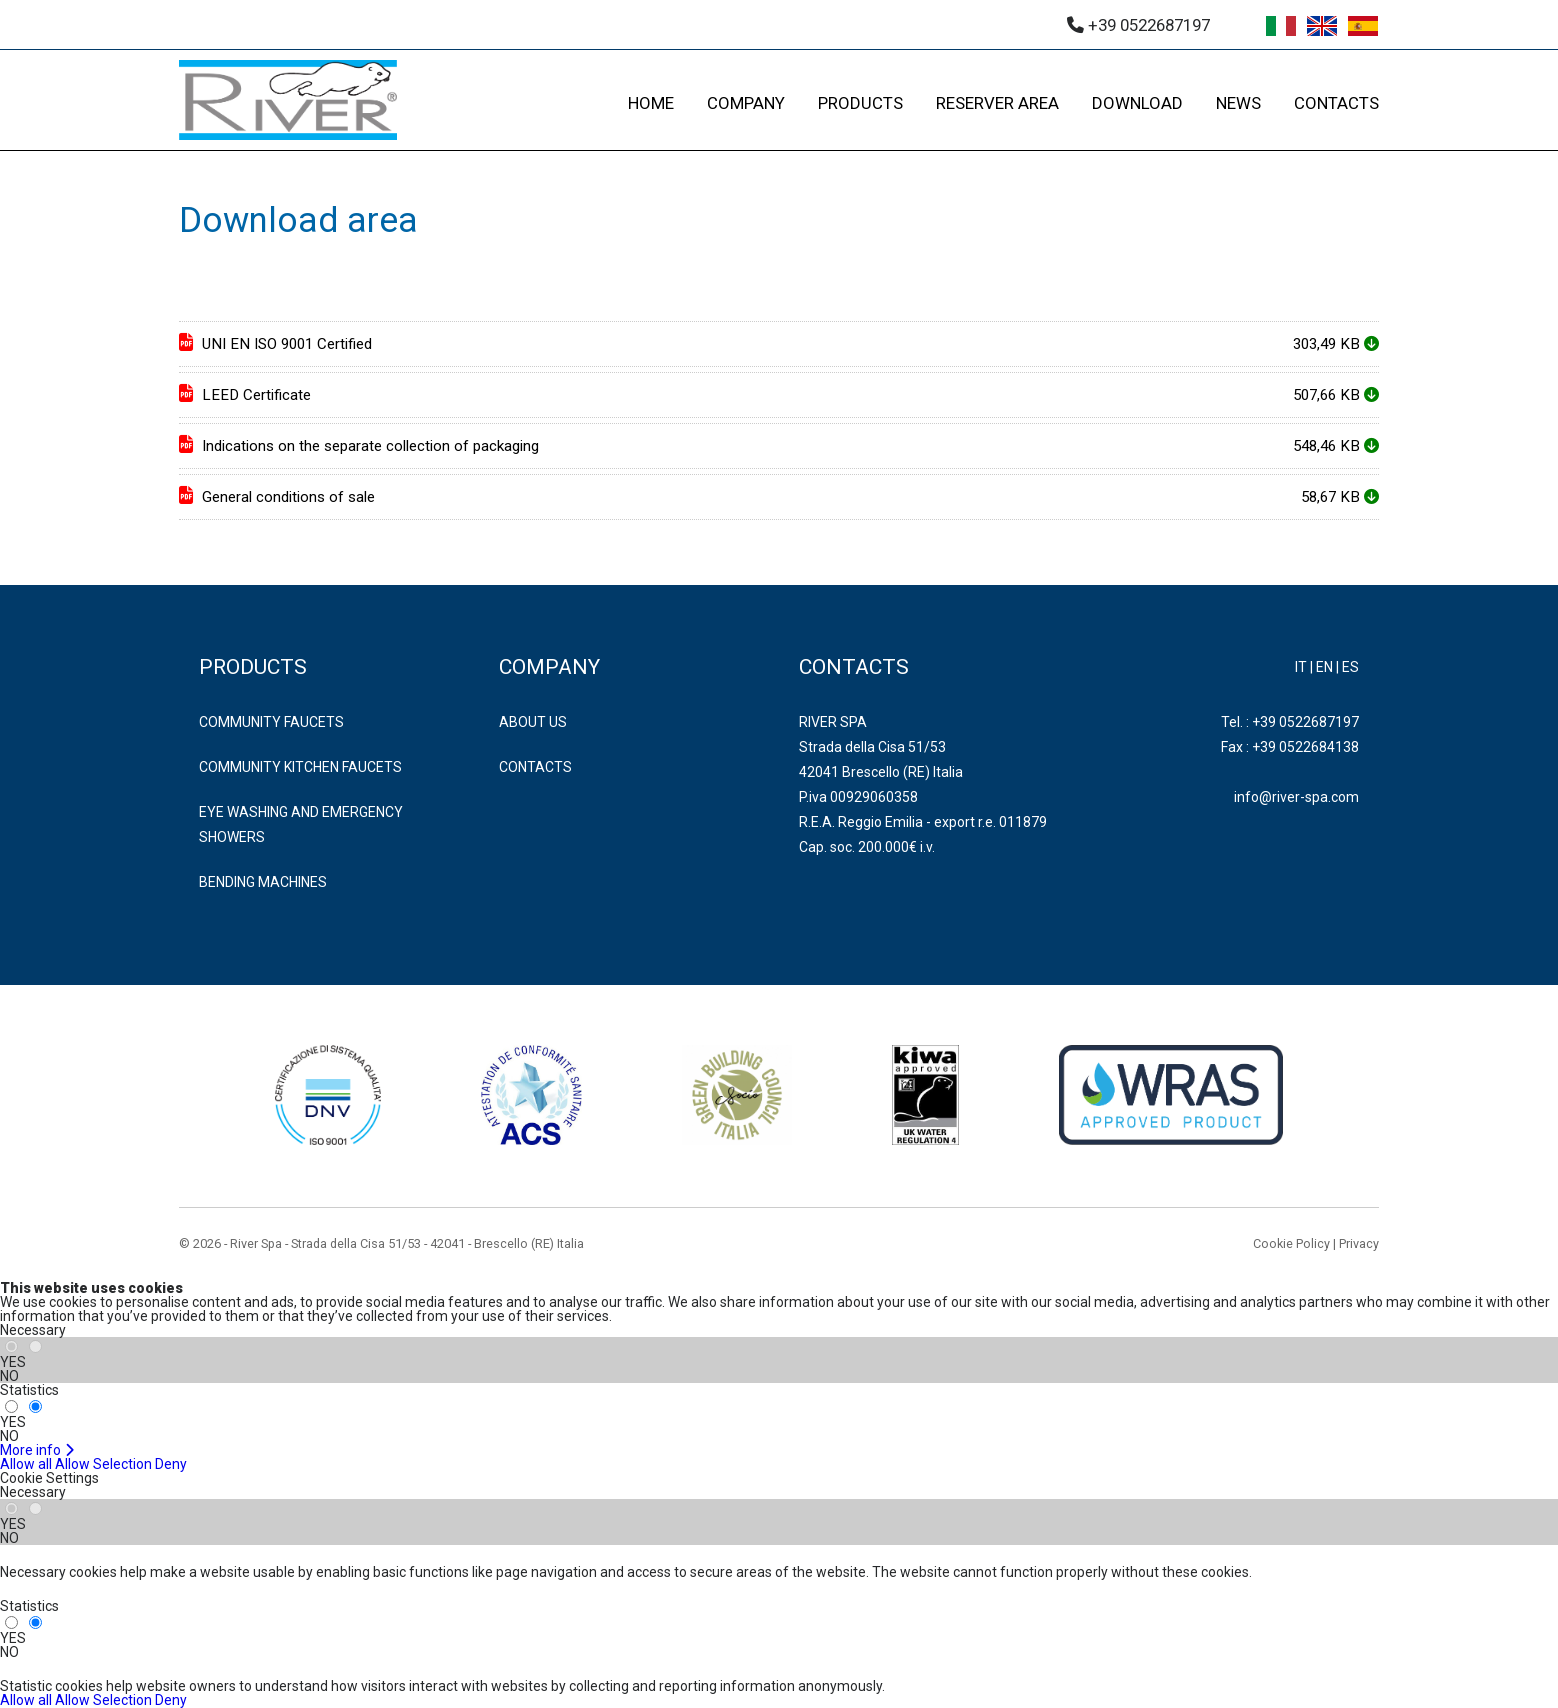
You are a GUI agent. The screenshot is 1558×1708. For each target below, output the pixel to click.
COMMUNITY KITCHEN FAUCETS (300, 767)
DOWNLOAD (1137, 103)
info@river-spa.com (1296, 797)
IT (1301, 667)
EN (1324, 667)
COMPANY (746, 103)
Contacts (535, 767)
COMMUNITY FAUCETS (271, 722)
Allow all (26, 1464)
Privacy (1359, 1243)
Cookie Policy (1291, 1243)
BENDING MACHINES (263, 882)
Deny (171, 1464)
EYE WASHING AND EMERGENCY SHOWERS (301, 824)
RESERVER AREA (997, 103)
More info (37, 1450)
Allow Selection (103, 1464)
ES (1350, 667)
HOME (651, 103)
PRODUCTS (860, 103)
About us (533, 722)
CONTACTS (1336, 103)
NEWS (1238, 103)
